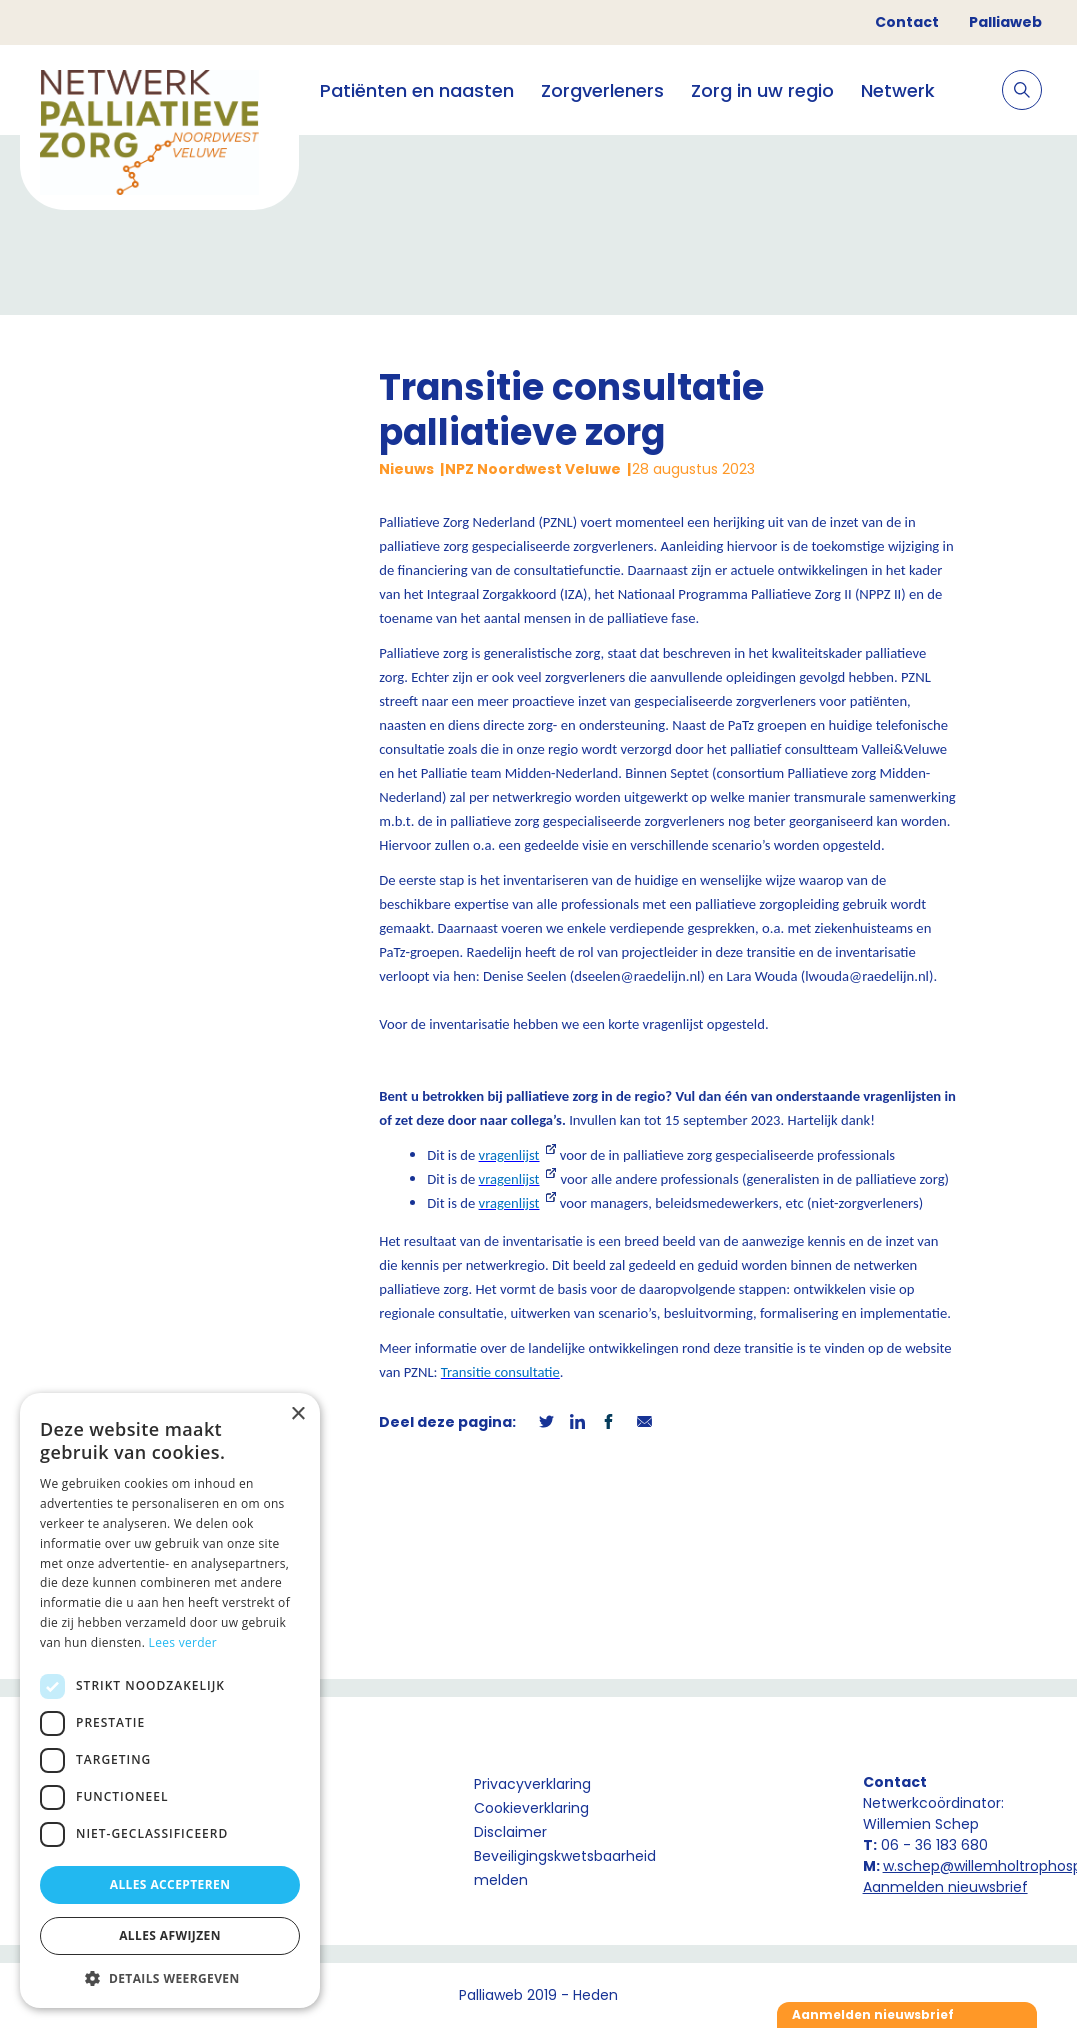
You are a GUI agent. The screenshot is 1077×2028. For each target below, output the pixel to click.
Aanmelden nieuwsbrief (945, 1887)
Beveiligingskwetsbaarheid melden (565, 1868)
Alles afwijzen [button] (170, 1935)
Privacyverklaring (532, 1784)
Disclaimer (510, 1832)
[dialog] (170, 1700)
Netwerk (898, 90)
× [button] (297, 1414)
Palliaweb (1005, 22)
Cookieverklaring (531, 1808)
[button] (170, 1978)
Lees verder (183, 1642)
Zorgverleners (602, 90)
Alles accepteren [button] (170, 1884)
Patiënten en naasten (417, 90)
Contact (907, 22)
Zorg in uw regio (762, 90)
